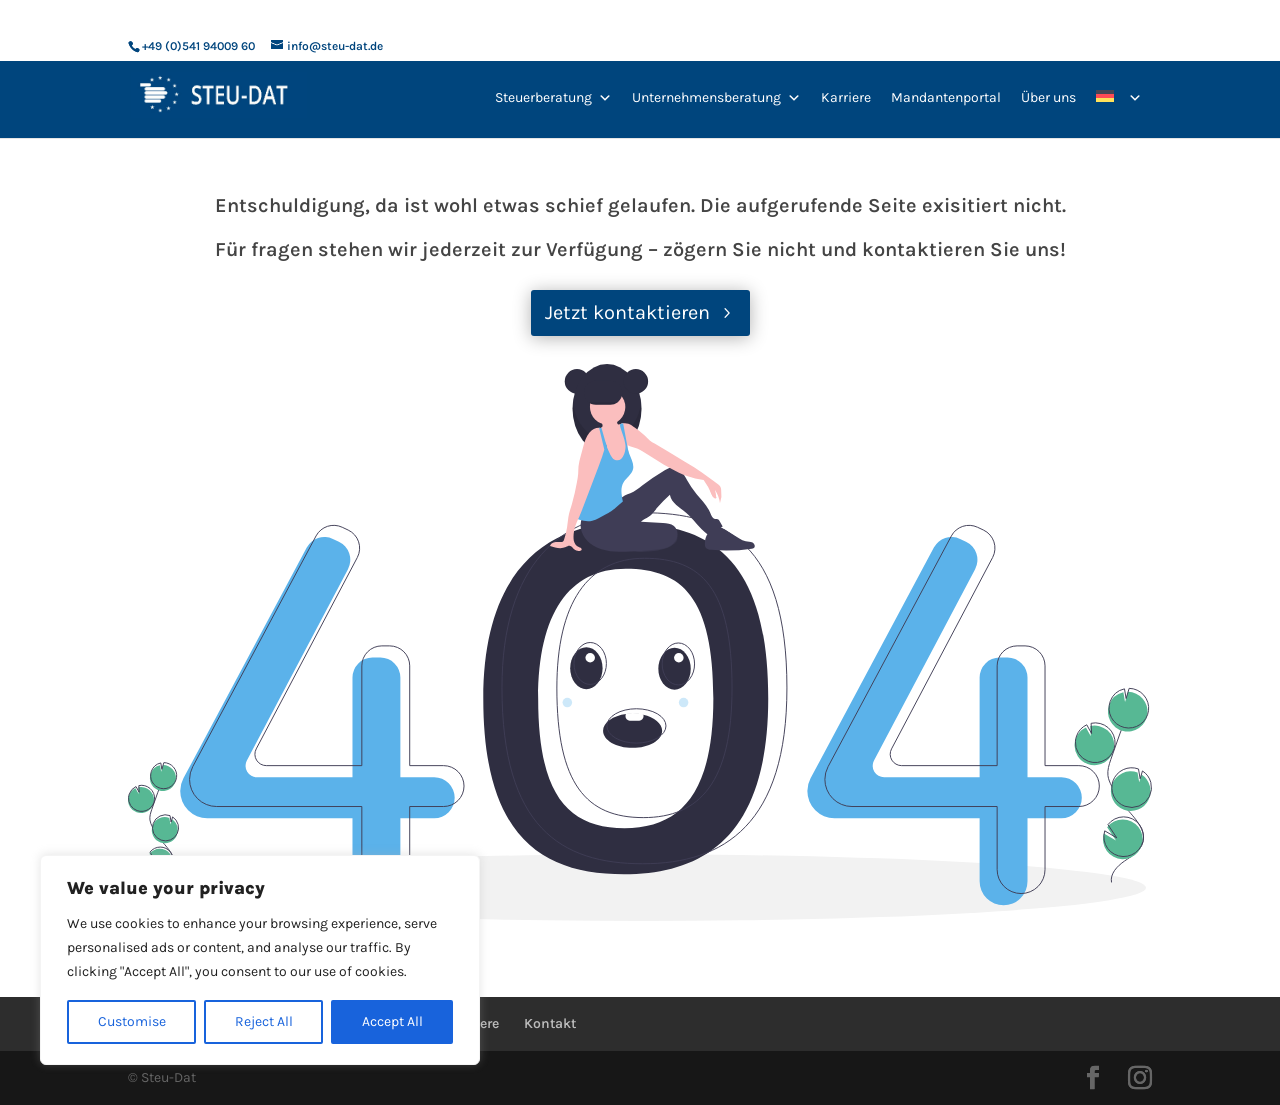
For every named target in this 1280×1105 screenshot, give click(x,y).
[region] (260, 960)
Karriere (846, 97)
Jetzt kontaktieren (627, 312)
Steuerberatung (553, 98)
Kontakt (550, 1023)
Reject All (264, 1021)
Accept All (392, 1021)
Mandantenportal (946, 97)
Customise (132, 1021)
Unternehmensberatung (716, 98)
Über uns (1048, 97)
